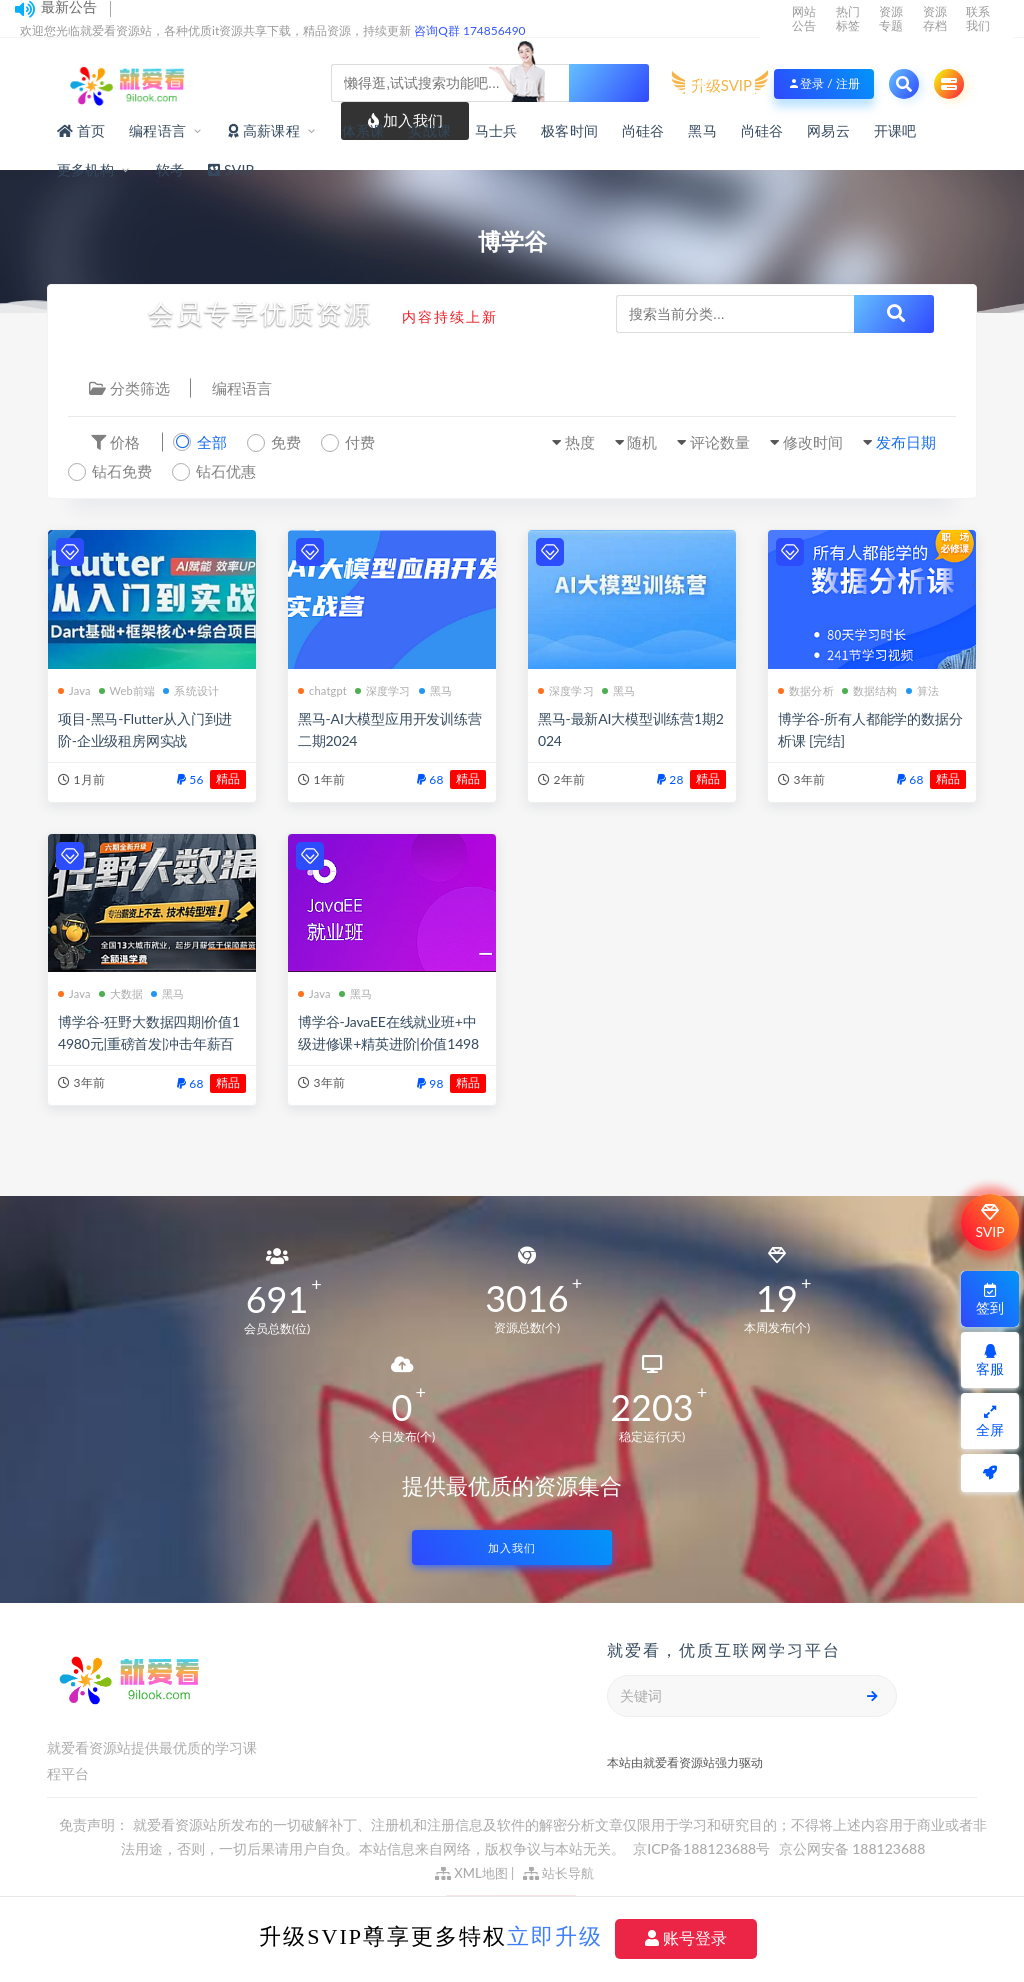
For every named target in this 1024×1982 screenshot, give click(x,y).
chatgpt (322, 690)
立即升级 (555, 1936)
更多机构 (85, 169)
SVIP (989, 1222)
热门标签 (848, 18)
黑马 (702, 130)
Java (74, 690)
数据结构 (870, 690)
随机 (642, 442)
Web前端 (127, 690)
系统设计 (191, 690)
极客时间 (569, 130)
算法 (922, 690)
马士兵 (496, 130)
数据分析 (806, 690)
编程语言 (157, 130)
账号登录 (686, 1938)
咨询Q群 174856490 (469, 30)
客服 (990, 1360)
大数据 (121, 993)
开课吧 (895, 130)
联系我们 (978, 18)
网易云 (828, 130)
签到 (990, 1299)
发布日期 (906, 442)
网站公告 (804, 18)
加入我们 (512, 1547)
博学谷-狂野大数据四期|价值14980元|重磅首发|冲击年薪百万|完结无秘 (149, 1043)
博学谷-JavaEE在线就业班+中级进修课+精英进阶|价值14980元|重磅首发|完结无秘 (388, 1043)
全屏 (990, 1421)
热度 (580, 442)
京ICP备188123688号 (703, 1848)
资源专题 (891, 18)
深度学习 (383, 690)
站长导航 (558, 1873)
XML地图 (471, 1873)
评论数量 (720, 442)
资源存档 (935, 18)
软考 (170, 169)
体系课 (363, 130)
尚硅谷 (643, 130)
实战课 (429, 130)
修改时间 (813, 442)
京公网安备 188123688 (852, 1848)
